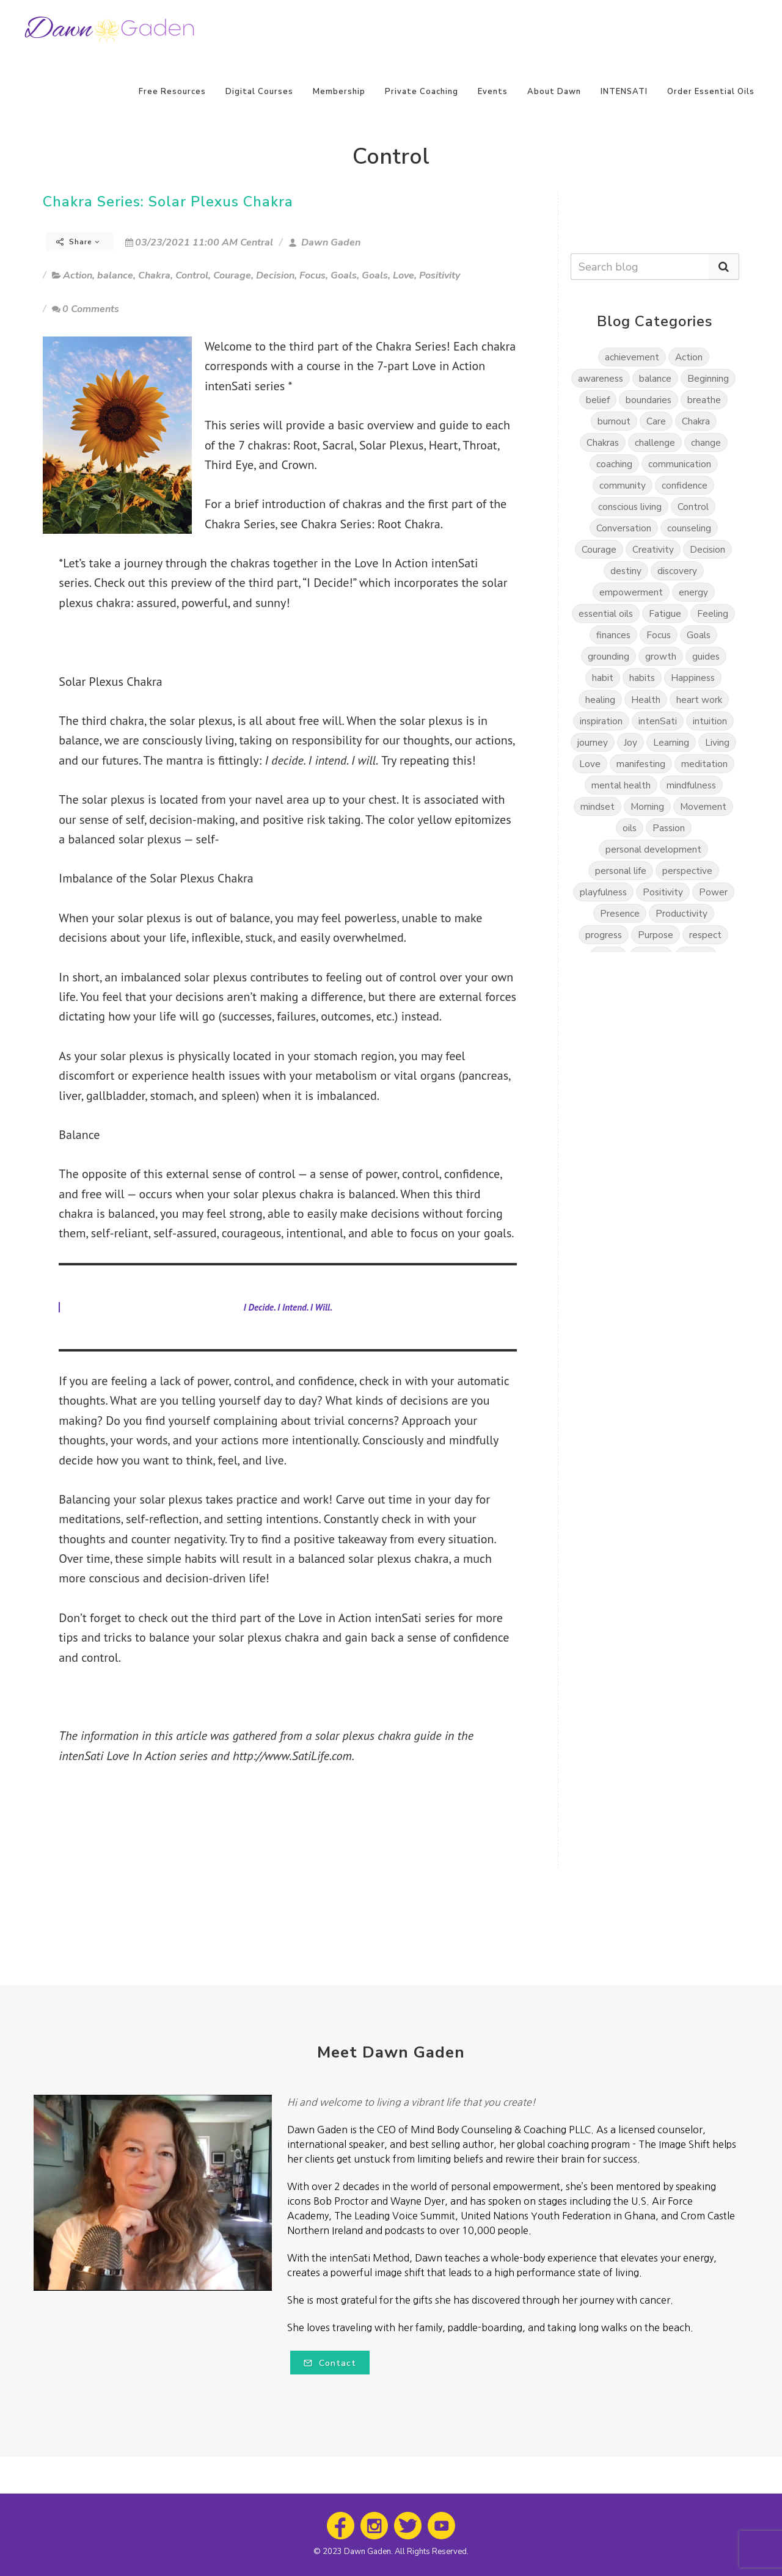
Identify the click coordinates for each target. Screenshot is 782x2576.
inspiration (601, 721)
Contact (330, 2363)
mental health (621, 785)
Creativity (653, 549)
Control (191, 275)
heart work (699, 699)
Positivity (439, 275)
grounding (608, 656)
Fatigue (665, 613)
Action (77, 275)
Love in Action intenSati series (376, 1618)
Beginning (708, 378)
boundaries (648, 399)
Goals (344, 275)
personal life (620, 870)
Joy (630, 742)
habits (642, 677)
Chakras (602, 442)
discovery (677, 570)
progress (603, 934)
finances (613, 634)
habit (602, 677)
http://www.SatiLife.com (292, 1756)
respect (705, 934)
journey (592, 742)
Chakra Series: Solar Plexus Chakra (168, 201)
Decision (275, 275)
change (706, 442)
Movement (703, 806)
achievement (632, 357)
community (622, 485)
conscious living (630, 506)
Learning (671, 742)
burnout (613, 421)
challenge (655, 442)
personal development (653, 849)
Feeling (712, 613)
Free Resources (172, 91)
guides (706, 656)
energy (693, 592)
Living (717, 742)
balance (115, 275)
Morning (647, 806)
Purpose (655, 934)
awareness (600, 378)
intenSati (657, 721)
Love (403, 275)
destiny (625, 570)
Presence (620, 913)
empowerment (631, 592)
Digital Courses (259, 91)
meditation (704, 763)
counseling (689, 528)
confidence (684, 485)
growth (660, 656)
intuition (710, 721)
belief (598, 399)
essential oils (606, 613)
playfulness (603, 892)
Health (645, 699)
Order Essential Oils (711, 91)
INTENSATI (624, 91)
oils (630, 827)
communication (679, 463)
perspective (687, 870)
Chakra (154, 275)
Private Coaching (421, 91)
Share (78, 242)
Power (713, 892)
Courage (232, 275)
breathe (704, 399)
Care (656, 421)
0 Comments (85, 309)
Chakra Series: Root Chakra (370, 524)
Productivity (681, 913)
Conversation (623, 528)
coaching (614, 463)
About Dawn (554, 91)
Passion (668, 827)
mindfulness (691, 785)
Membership (339, 91)
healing (600, 699)
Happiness (693, 677)
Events (493, 91)
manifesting (640, 763)
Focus (312, 275)
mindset (597, 806)
